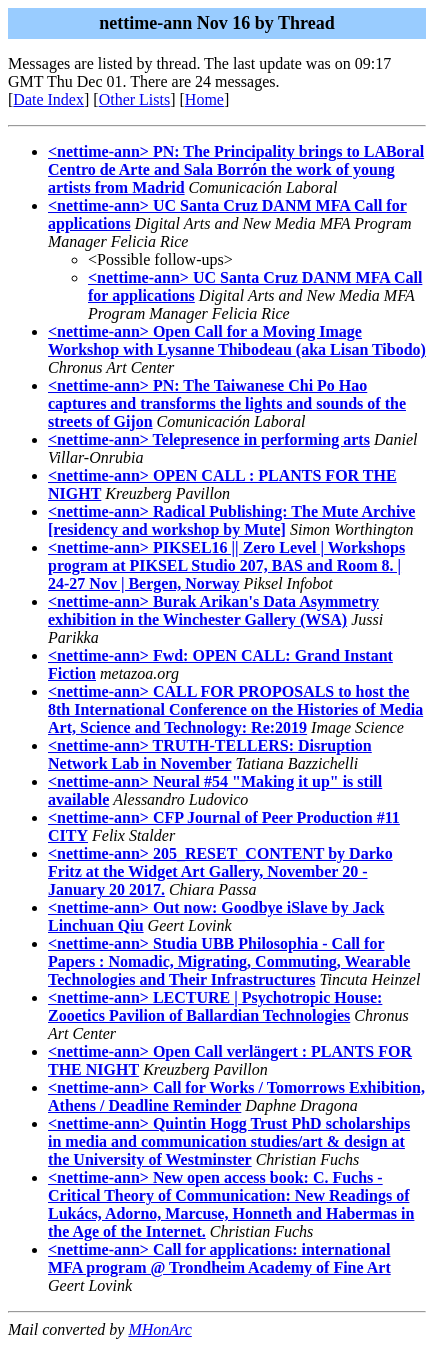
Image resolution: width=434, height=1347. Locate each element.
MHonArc (159, 1329)
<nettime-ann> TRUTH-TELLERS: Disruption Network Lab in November (210, 754)
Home (204, 99)
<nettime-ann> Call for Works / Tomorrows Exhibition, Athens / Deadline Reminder (236, 1096)
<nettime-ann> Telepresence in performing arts (209, 439)
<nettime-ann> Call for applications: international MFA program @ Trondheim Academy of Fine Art (219, 1258)
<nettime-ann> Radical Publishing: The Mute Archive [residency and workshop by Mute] (231, 520)
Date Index (48, 99)
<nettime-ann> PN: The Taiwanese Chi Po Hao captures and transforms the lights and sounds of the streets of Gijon (227, 403)
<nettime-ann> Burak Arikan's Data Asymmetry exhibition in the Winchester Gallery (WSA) (213, 610)
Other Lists (135, 99)
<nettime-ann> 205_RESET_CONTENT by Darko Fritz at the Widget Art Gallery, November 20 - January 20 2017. (220, 871)
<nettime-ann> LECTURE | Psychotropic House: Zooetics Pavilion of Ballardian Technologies (215, 1006)
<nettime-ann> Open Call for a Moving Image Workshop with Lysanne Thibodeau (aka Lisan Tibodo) (237, 340)
